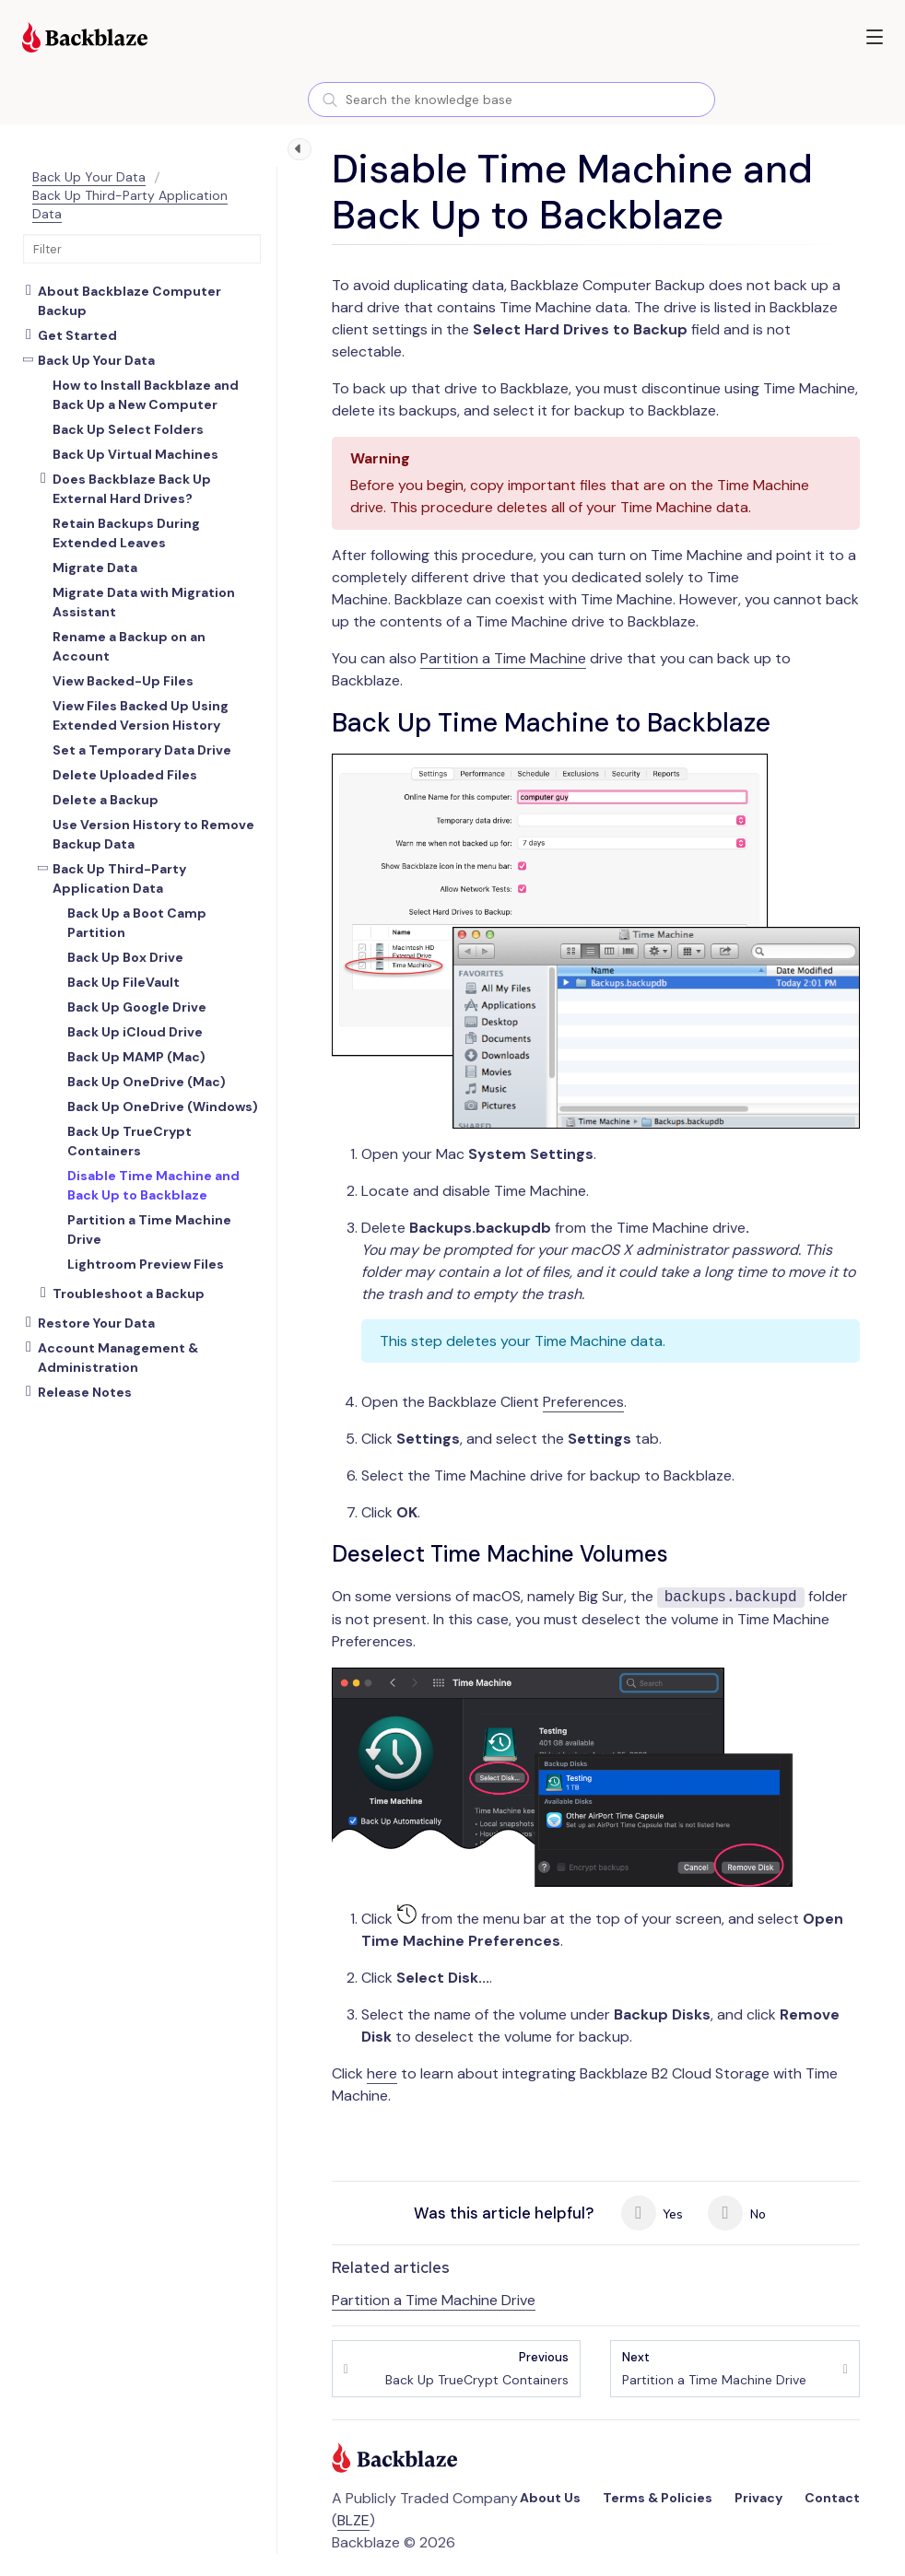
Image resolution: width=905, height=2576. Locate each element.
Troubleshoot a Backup (129, 1293)
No (737, 2213)
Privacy (758, 2497)
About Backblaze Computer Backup (129, 301)
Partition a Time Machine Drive (433, 2300)
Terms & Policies (657, 2497)
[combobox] (511, 99)
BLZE (353, 2520)
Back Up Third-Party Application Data (119, 878)
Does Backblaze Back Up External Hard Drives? (132, 489)
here (382, 2073)
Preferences (583, 1401)
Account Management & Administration (118, 1358)
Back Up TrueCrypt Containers (477, 2368)
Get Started (77, 335)
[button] (874, 37)
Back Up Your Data (89, 177)
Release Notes (85, 1392)
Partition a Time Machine (503, 658)
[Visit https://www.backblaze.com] (84, 39)
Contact (832, 2497)
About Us (550, 2497)
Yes (652, 2213)
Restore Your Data (96, 1323)
